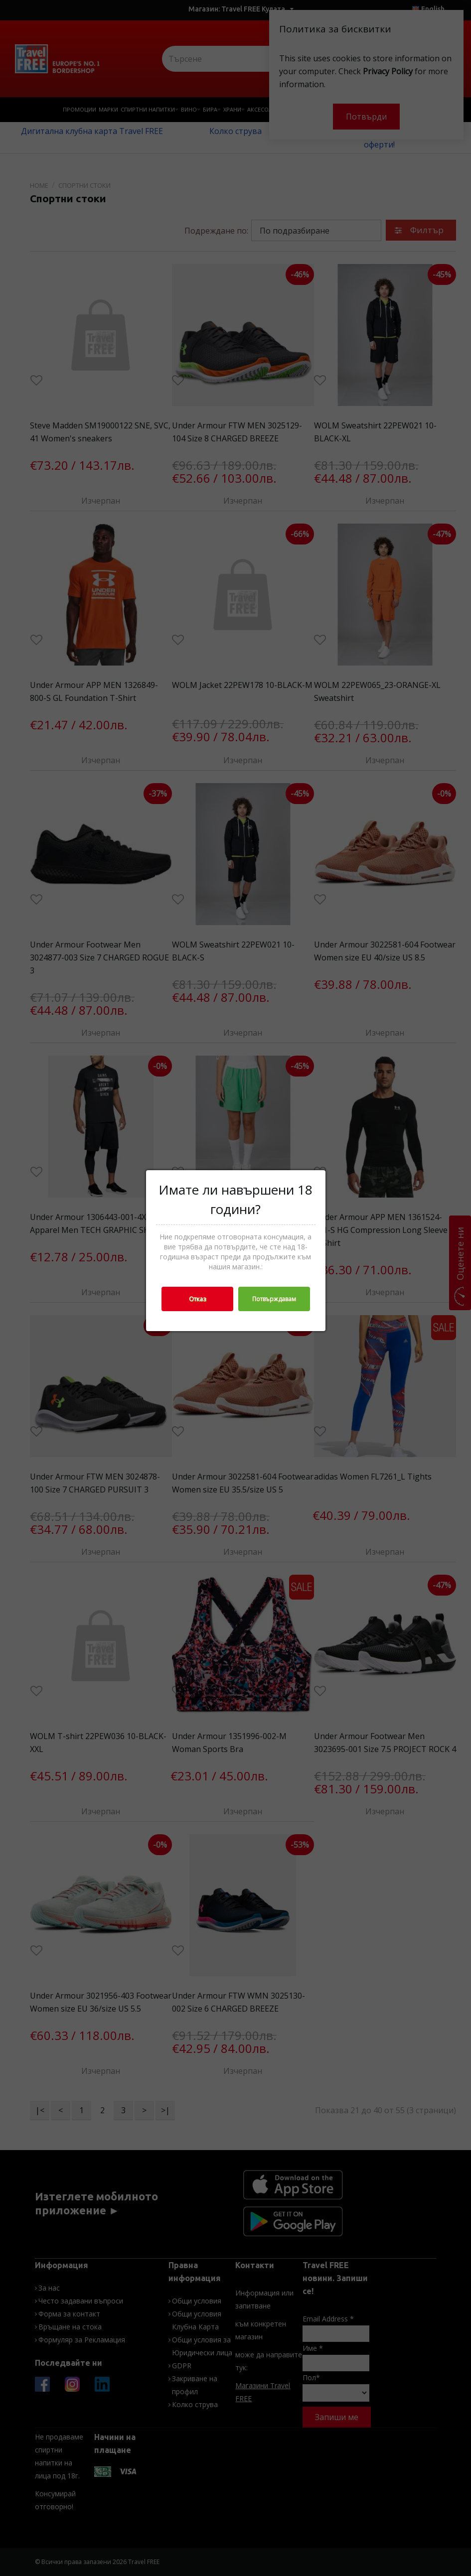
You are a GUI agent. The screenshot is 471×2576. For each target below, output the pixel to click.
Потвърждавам (274, 1299)
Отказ (197, 1299)
